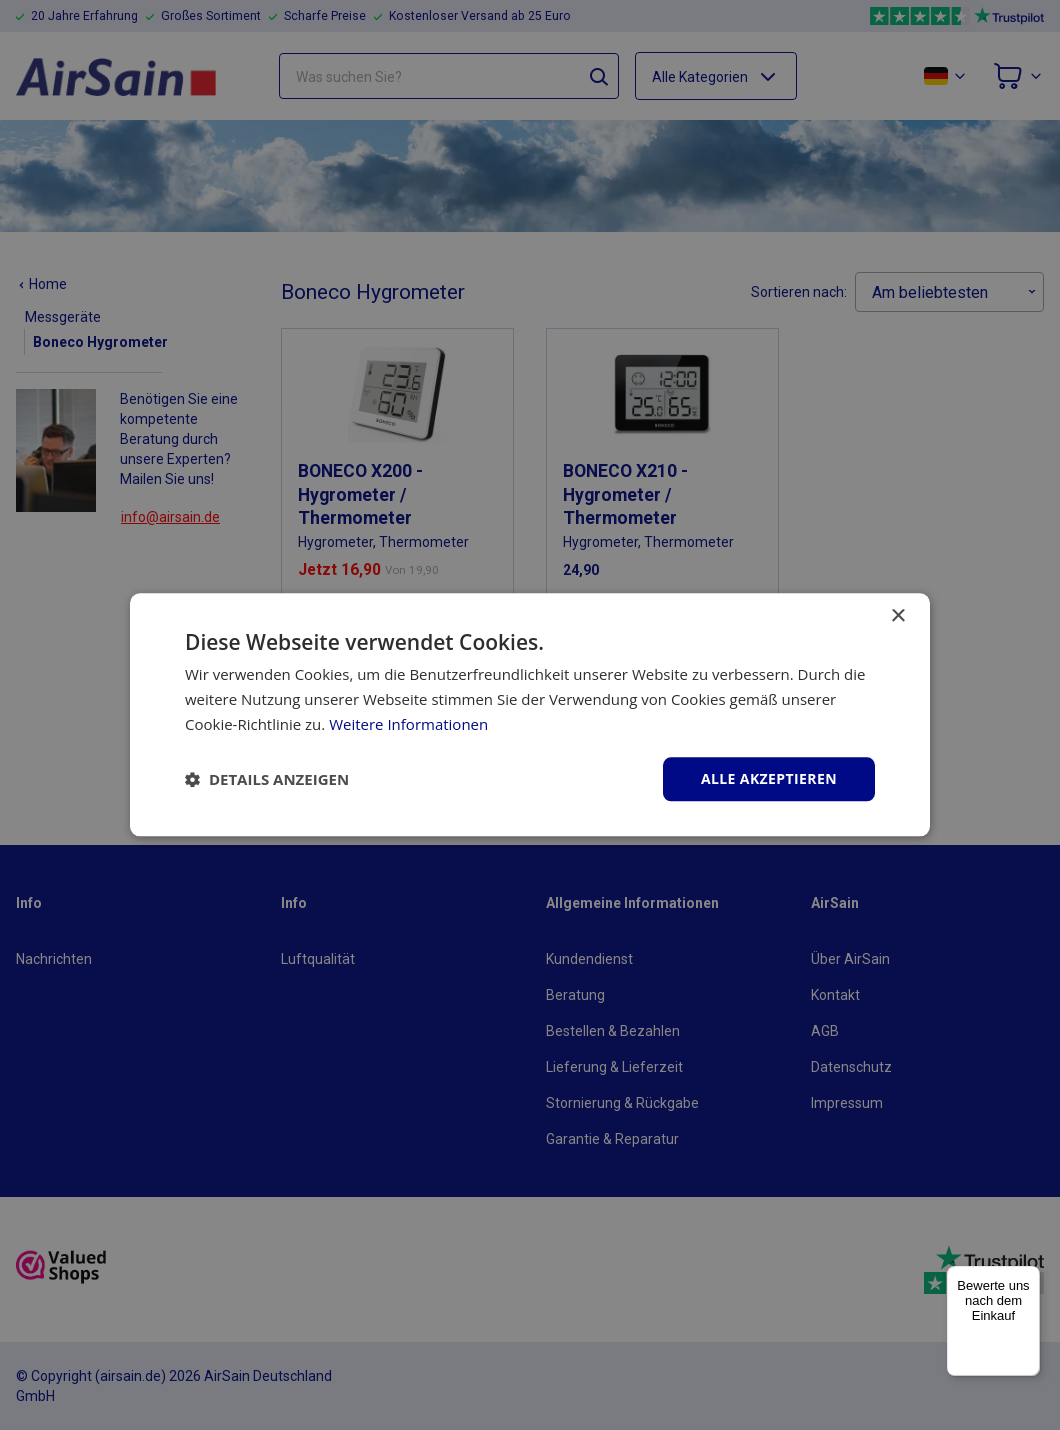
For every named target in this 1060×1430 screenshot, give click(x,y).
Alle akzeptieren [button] (769, 778)
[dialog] (530, 714)
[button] (267, 779)
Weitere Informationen (408, 724)
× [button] (897, 616)
